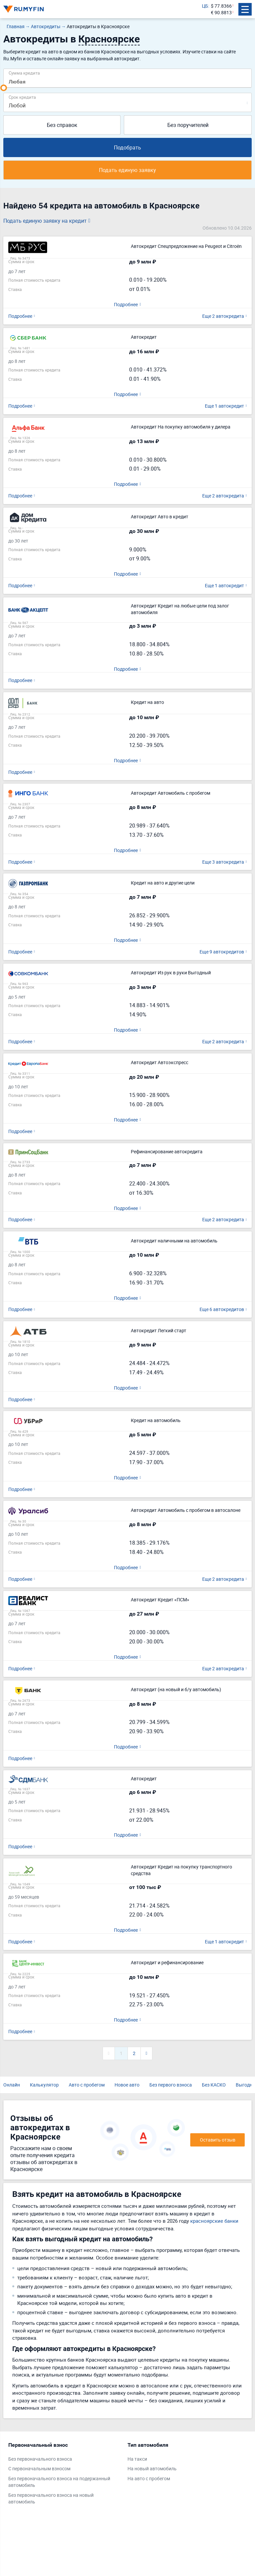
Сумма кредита (24, 73)
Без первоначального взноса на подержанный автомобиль (59, 2481)
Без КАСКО (214, 2085)
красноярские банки (214, 2220)
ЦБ (205, 6)
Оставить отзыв (217, 2140)
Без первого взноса (170, 2085)
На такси (137, 2459)
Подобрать (127, 147)
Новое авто (127, 2085)
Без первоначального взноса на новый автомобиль (51, 2498)
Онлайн (11, 2085)
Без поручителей (188, 125)
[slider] (3, 88)
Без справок (62, 125)
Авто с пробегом (87, 2085)
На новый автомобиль (152, 2468)
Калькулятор (44, 2085)
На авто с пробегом (149, 2478)
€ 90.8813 (221, 12)
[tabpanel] (64, 2474)
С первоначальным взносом (39, 2468)
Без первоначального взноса (40, 2459)
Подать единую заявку (127, 170)
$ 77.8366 (221, 6)
